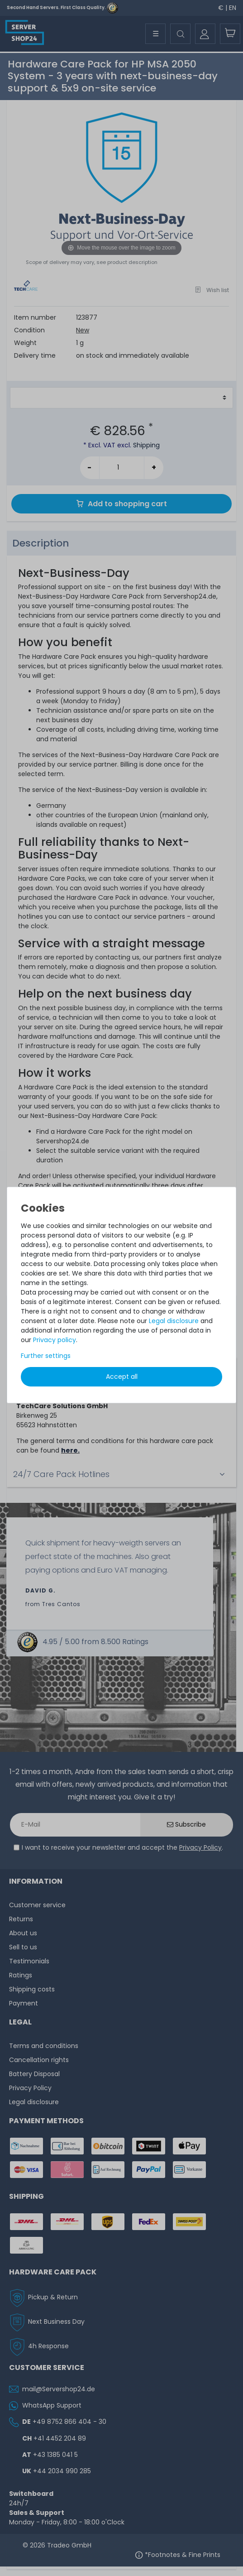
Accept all (122, 1376)
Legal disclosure (174, 1320)
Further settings (46, 1355)
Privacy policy (54, 1339)
